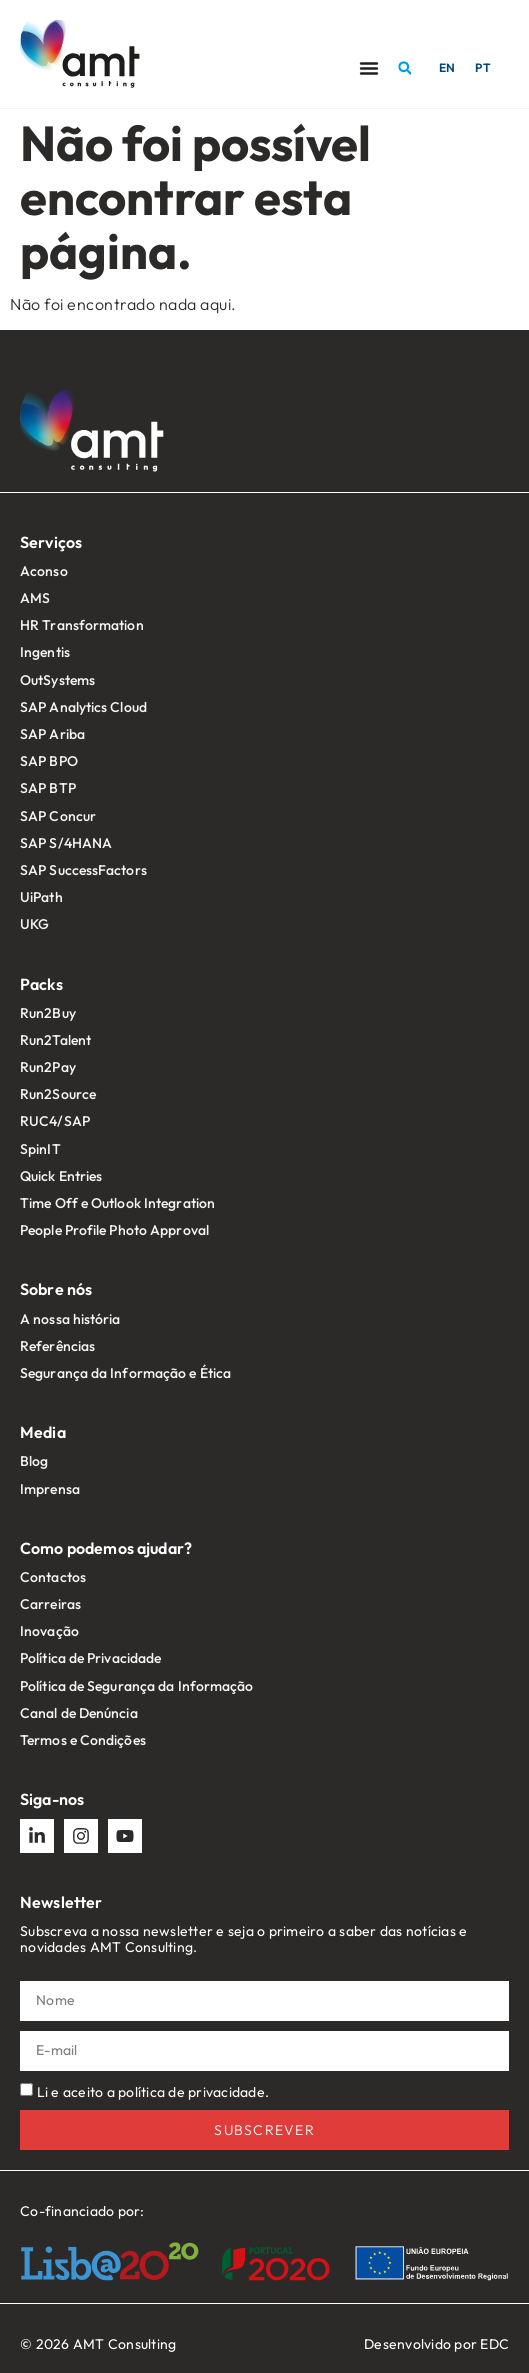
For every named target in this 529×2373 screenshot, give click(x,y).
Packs (41, 984)
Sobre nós (56, 1289)
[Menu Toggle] (369, 68)
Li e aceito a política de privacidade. (153, 2091)
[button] (405, 68)
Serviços (51, 542)
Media (43, 1432)
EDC (494, 2344)
